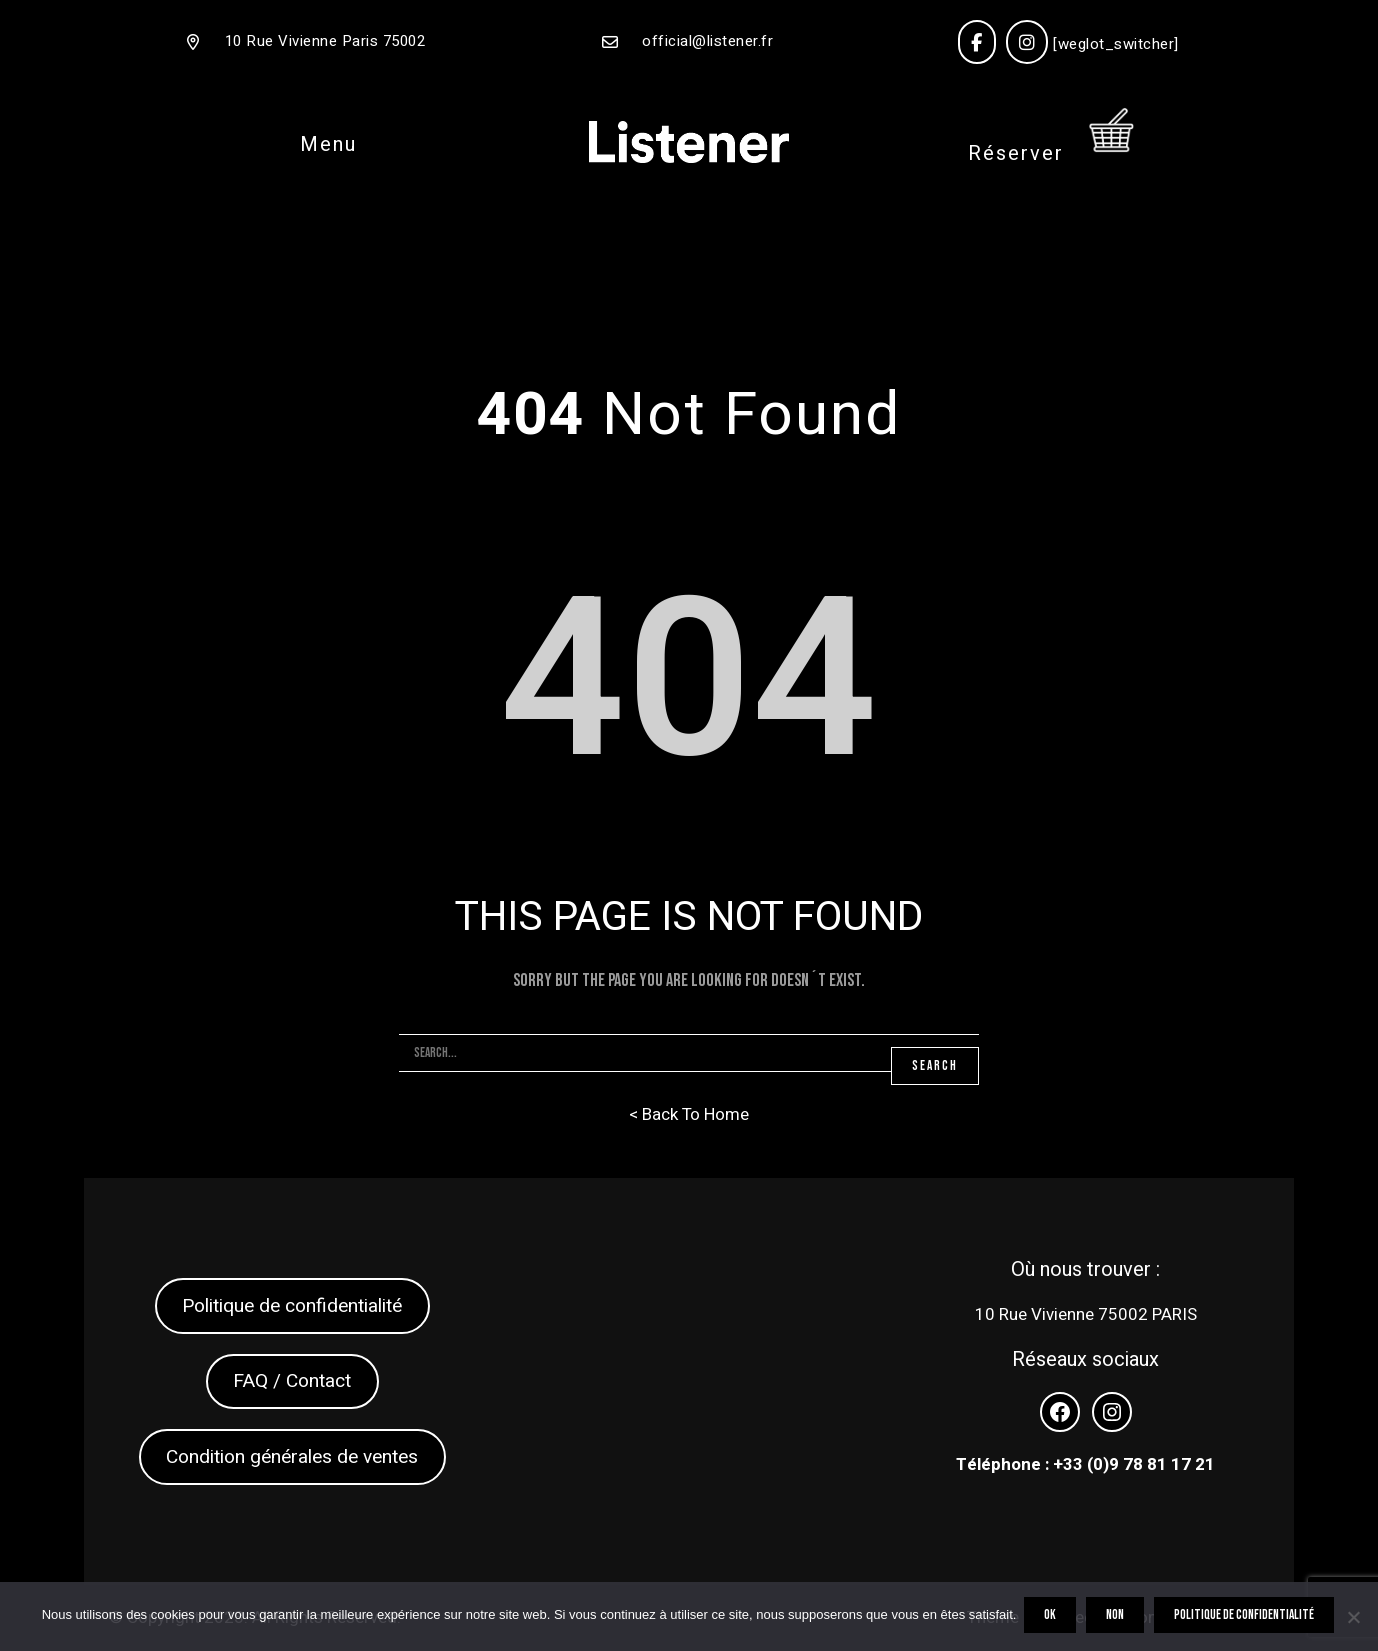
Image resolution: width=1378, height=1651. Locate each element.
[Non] (1353, 1618)
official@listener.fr (707, 41)
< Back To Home (689, 1114)
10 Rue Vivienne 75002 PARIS (1086, 1314)
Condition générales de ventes (292, 1457)
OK (1052, 1618)
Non (1117, 1618)
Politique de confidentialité (292, 1306)
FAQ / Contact (292, 1381)
